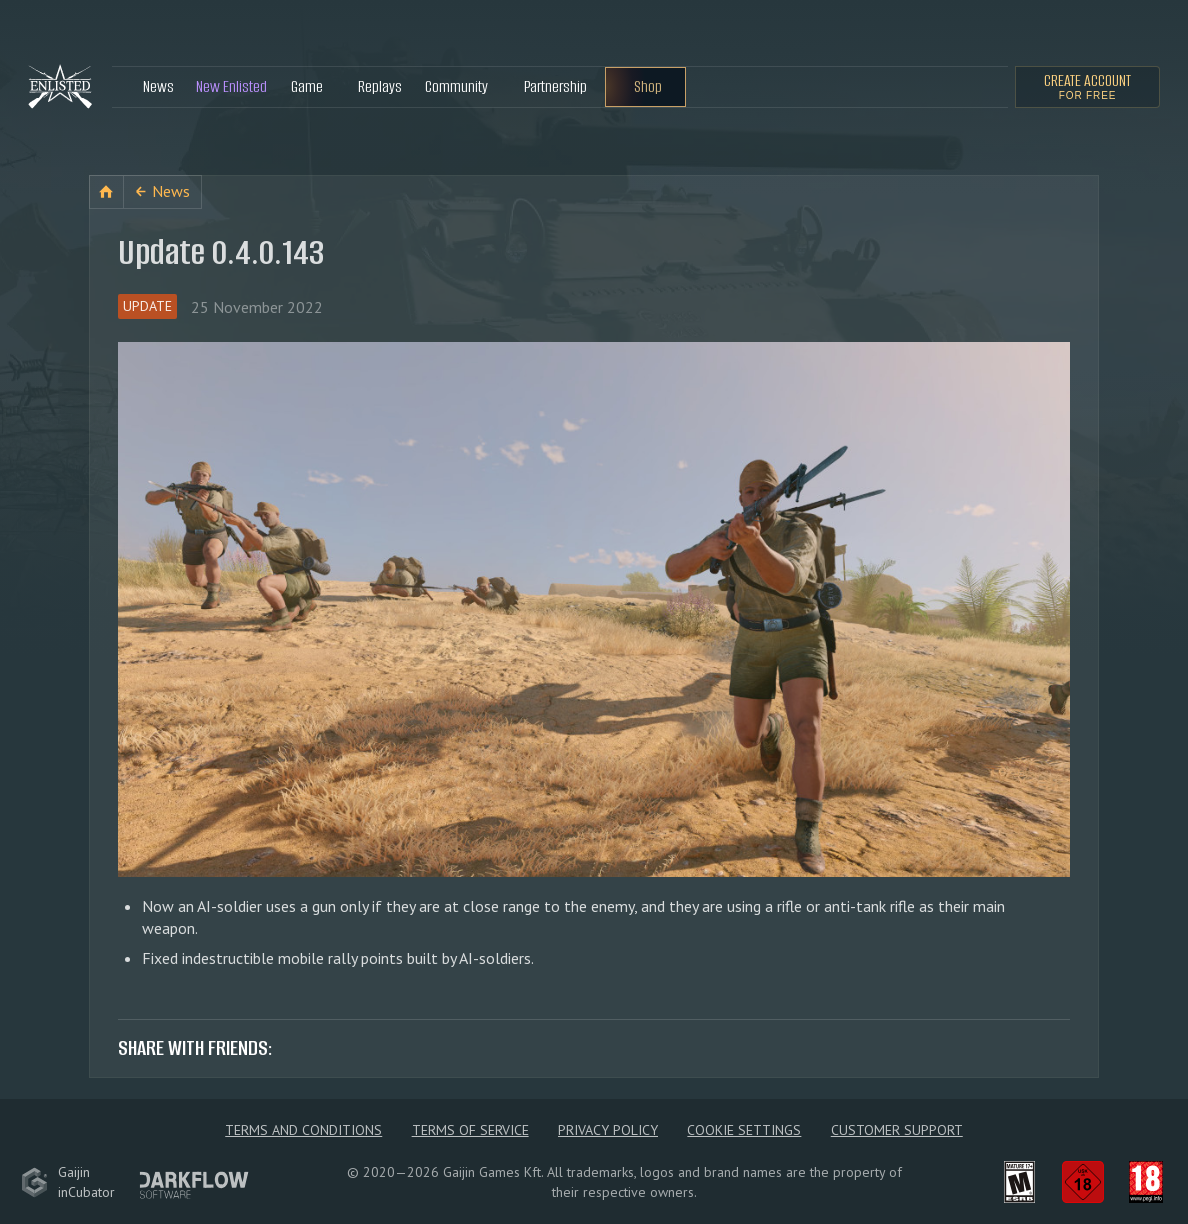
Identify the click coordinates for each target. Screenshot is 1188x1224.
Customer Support (897, 1130)
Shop (648, 86)
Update (147, 306)
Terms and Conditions (303, 1130)
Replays (380, 86)
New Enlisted (231, 86)
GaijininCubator (68, 1182)
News (158, 86)
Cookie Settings (744, 1130)
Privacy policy (608, 1130)
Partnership (555, 86)
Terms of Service (470, 1130)
